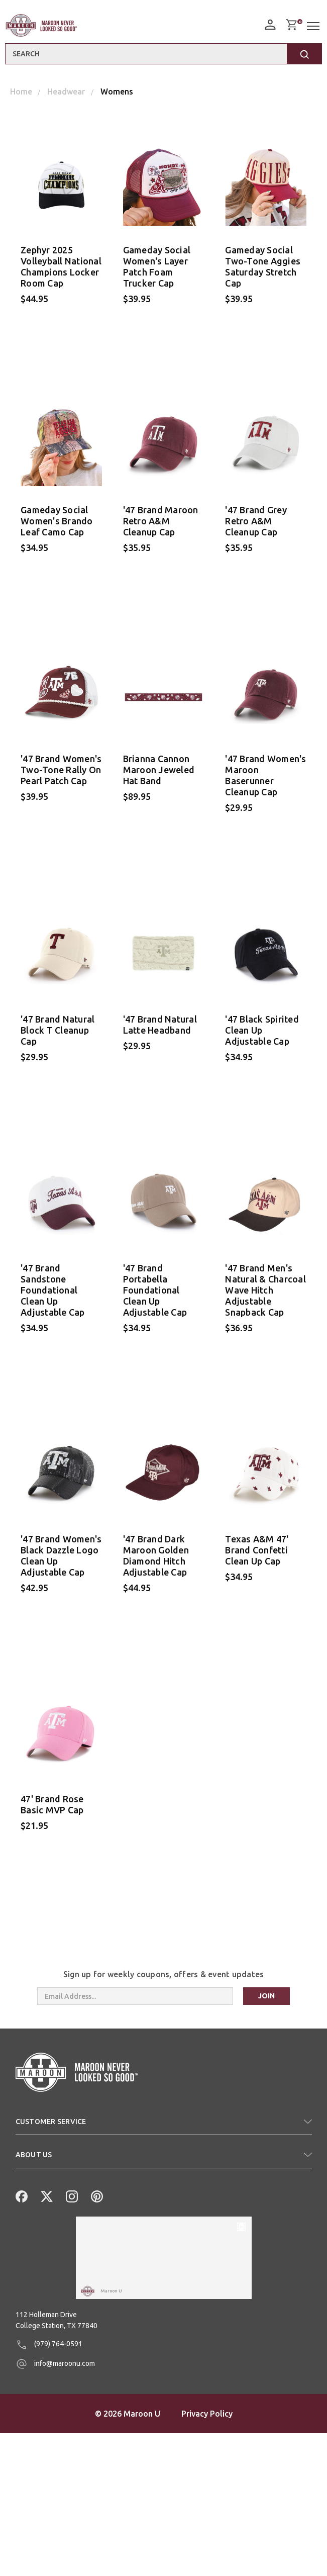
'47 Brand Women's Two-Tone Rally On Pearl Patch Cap (61, 775)
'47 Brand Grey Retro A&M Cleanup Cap (256, 523)
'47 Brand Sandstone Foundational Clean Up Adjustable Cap (53, 1299)
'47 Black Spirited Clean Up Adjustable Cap (262, 1037)
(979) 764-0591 (49, 2487)
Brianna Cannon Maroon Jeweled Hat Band (159, 775)
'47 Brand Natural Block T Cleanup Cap (57, 1037)
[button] (164, 2142)
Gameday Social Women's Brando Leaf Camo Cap (57, 523)
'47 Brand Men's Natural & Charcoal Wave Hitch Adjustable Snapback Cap (265, 1299)
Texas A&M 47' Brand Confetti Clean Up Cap (256, 1562)
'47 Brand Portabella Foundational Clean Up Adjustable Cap (155, 1299)
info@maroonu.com (55, 2507)
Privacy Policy (207, 2556)
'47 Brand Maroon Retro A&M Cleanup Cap (160, 523)
